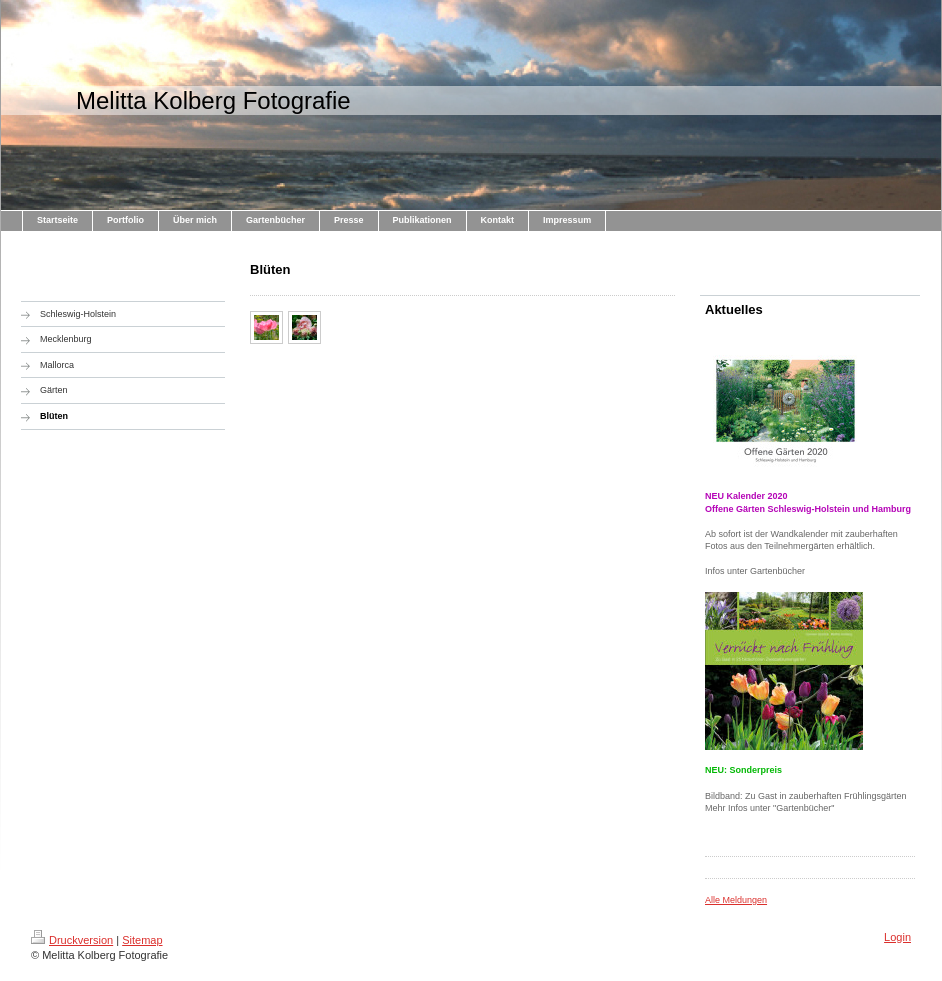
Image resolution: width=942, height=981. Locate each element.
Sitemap (142, 940)
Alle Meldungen (736, 900)
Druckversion (72, 940)
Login (897, 937)
